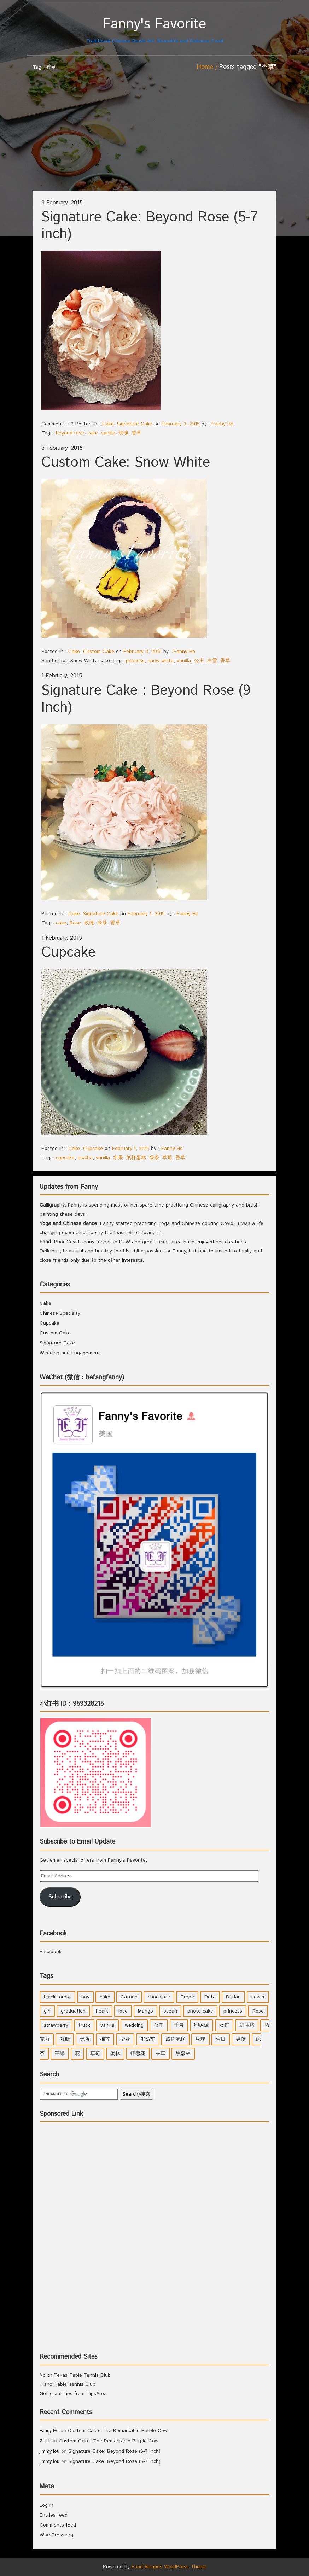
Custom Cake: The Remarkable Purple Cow (118, 2430)
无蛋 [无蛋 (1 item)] (85, 2039)
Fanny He (222, 423)
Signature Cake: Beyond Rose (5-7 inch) (149, 225)
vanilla (108, 433)
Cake (108, 423)
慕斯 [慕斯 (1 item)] (65, 2039)
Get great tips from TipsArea (73, 2393)
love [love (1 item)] (123, 2011)
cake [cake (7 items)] (105, 1996)
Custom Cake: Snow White (125, 462)
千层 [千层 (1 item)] (179, 2025)
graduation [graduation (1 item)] (73, 2011)
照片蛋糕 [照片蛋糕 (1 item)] (175, 2039)
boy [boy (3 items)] (85, 1996)
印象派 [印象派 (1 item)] (201, 2025)
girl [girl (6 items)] (47, 2011)
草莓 (167, 1157)
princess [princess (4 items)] (232, 2011)
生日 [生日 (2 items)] (221, 2039)
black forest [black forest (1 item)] (57, 1996)
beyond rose (70, 433)
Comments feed (58, 2525)
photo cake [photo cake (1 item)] (200, 2011)
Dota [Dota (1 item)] (210, 1996)
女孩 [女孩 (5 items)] (224, 2025)
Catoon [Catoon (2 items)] (129, 1996)
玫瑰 (123, 433)
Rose (75, 923)
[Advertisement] (154, 137)
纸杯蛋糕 (136, 1157)
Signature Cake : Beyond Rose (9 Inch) (146, 699)
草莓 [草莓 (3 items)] (95, 2053)
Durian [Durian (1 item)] (233, 1996)
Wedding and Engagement (70, 1352)
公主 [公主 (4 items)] (159, 2025)
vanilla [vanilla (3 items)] (107, 2025)
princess (135, 660)
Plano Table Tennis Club (67, 2384)
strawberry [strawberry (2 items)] (56, 2025)
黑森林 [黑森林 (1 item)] (183, 2053)
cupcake (65, 1157)
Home (205, 67)
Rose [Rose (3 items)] (258, 2011)
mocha (85, 1157)
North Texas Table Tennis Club (75, 2375)
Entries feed (54, 2515)
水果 (118, 1157)
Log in (46, 2505)
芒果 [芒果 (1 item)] (60, 2053)
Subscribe (60, 1897)
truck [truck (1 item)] (84, 2025)
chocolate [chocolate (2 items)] (159, 1996)
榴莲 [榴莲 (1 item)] (105, 2039)
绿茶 (102, 923)
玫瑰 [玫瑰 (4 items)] (200, 2039)
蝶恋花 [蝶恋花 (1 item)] (137, 2053)
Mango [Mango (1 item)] (145, 2011)
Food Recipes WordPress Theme (169, 2566)
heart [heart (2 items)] (102, 2011)
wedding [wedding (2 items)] (134, 2025)
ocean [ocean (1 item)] (170, 2011)
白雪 (212, 660)
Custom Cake (98, 651)
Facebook (53, 1933)
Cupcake (68, 952)
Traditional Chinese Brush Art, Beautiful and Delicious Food (154, 30)
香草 (136, 433)
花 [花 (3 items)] (77, 2053)
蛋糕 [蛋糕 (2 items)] (115, 2053)
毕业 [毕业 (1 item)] (125, 2039)
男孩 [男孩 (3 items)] (241, 2039)
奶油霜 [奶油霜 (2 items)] (246, 2025)
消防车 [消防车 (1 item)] (147, 2039)
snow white (161, 660)
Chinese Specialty (60, 1313)
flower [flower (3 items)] (258, 1996)
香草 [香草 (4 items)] (160, 2053)
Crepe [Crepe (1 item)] (187, 1996)
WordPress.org (56, 2535)
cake (92, 433)
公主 (199, 660)
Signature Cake (134, 423)
